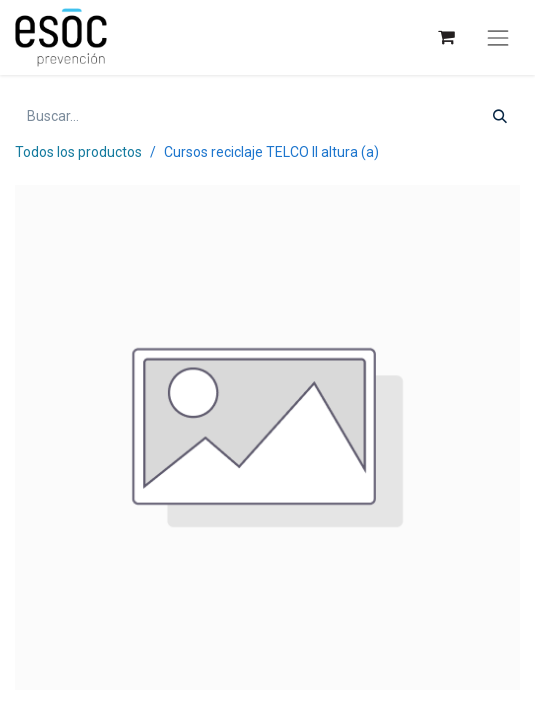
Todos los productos (78, 152)
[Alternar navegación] (498, 38)
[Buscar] (500, 116)
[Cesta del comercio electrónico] (445, 37)
